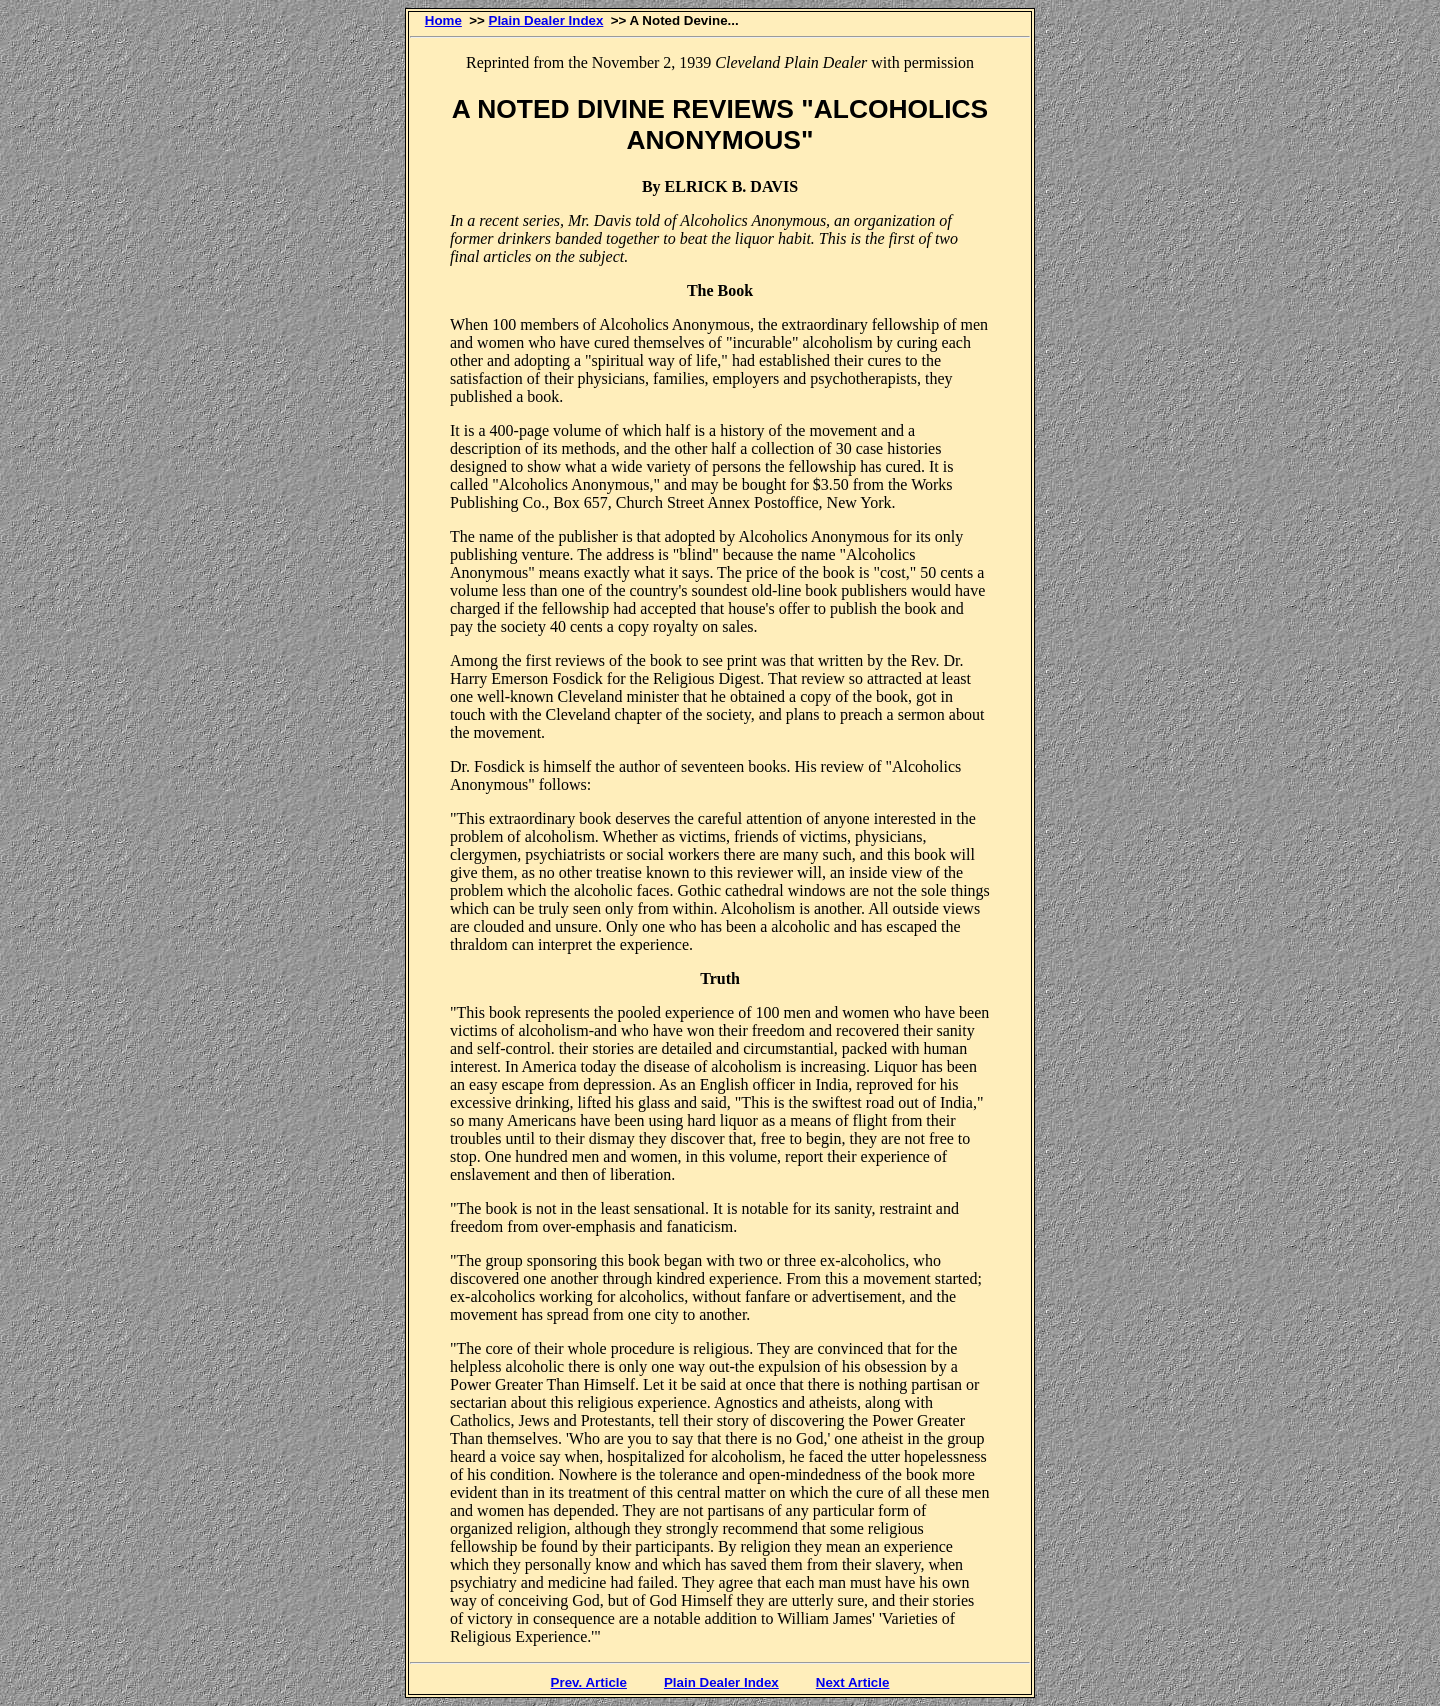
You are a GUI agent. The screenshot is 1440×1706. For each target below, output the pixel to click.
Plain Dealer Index (546, 20)
